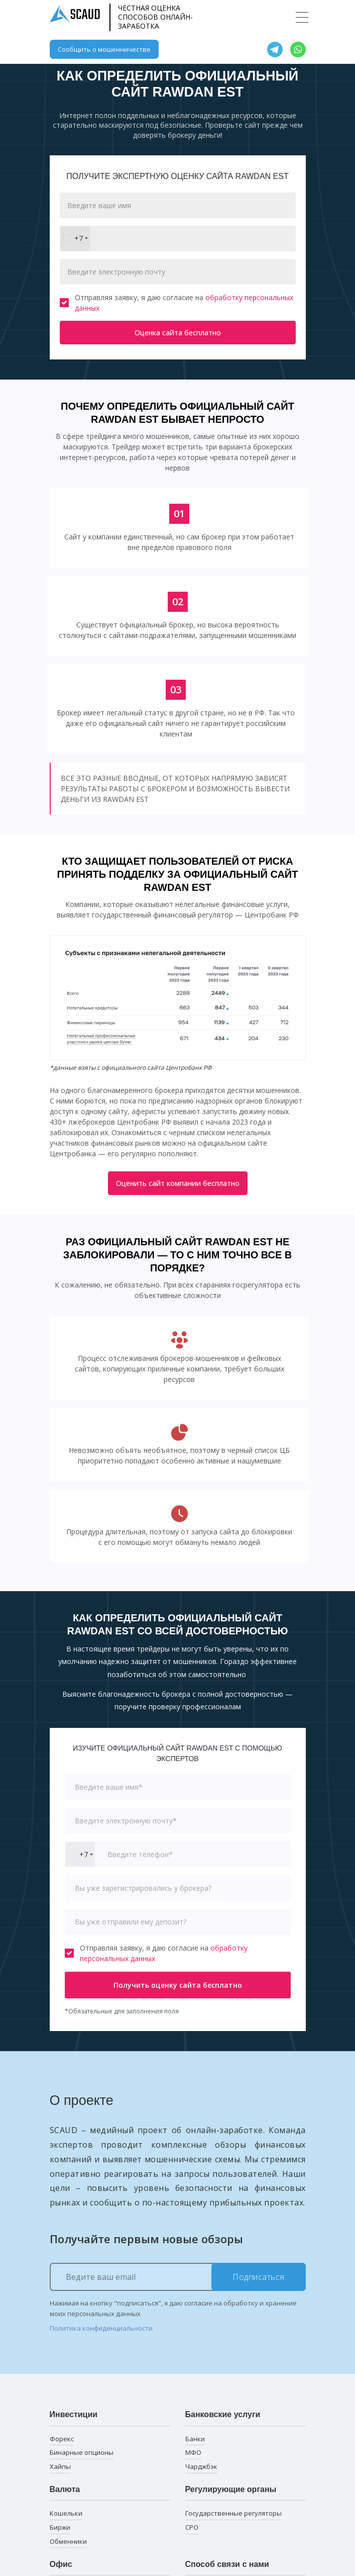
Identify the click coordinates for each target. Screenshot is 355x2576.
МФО (193, 2452)
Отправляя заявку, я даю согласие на (176, 303)
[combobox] (75, 238)
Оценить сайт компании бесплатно (178, 1183)
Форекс (62, 2438)
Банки (195, 2438)
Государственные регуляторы (233, 2513)
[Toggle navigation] (302, 17)
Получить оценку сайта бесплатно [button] (177, 1985)
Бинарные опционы (81, 2452)
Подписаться (258, 2276)
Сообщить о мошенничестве (104, 49)
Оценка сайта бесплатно (178, 332)
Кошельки (66, 2513)
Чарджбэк (201, 2466)
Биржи (60, 2527)
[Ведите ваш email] (178, 2277)
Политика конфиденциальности (101, 2328)
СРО (191, 2527)
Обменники (68, 2541)
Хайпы (60, 2466)
